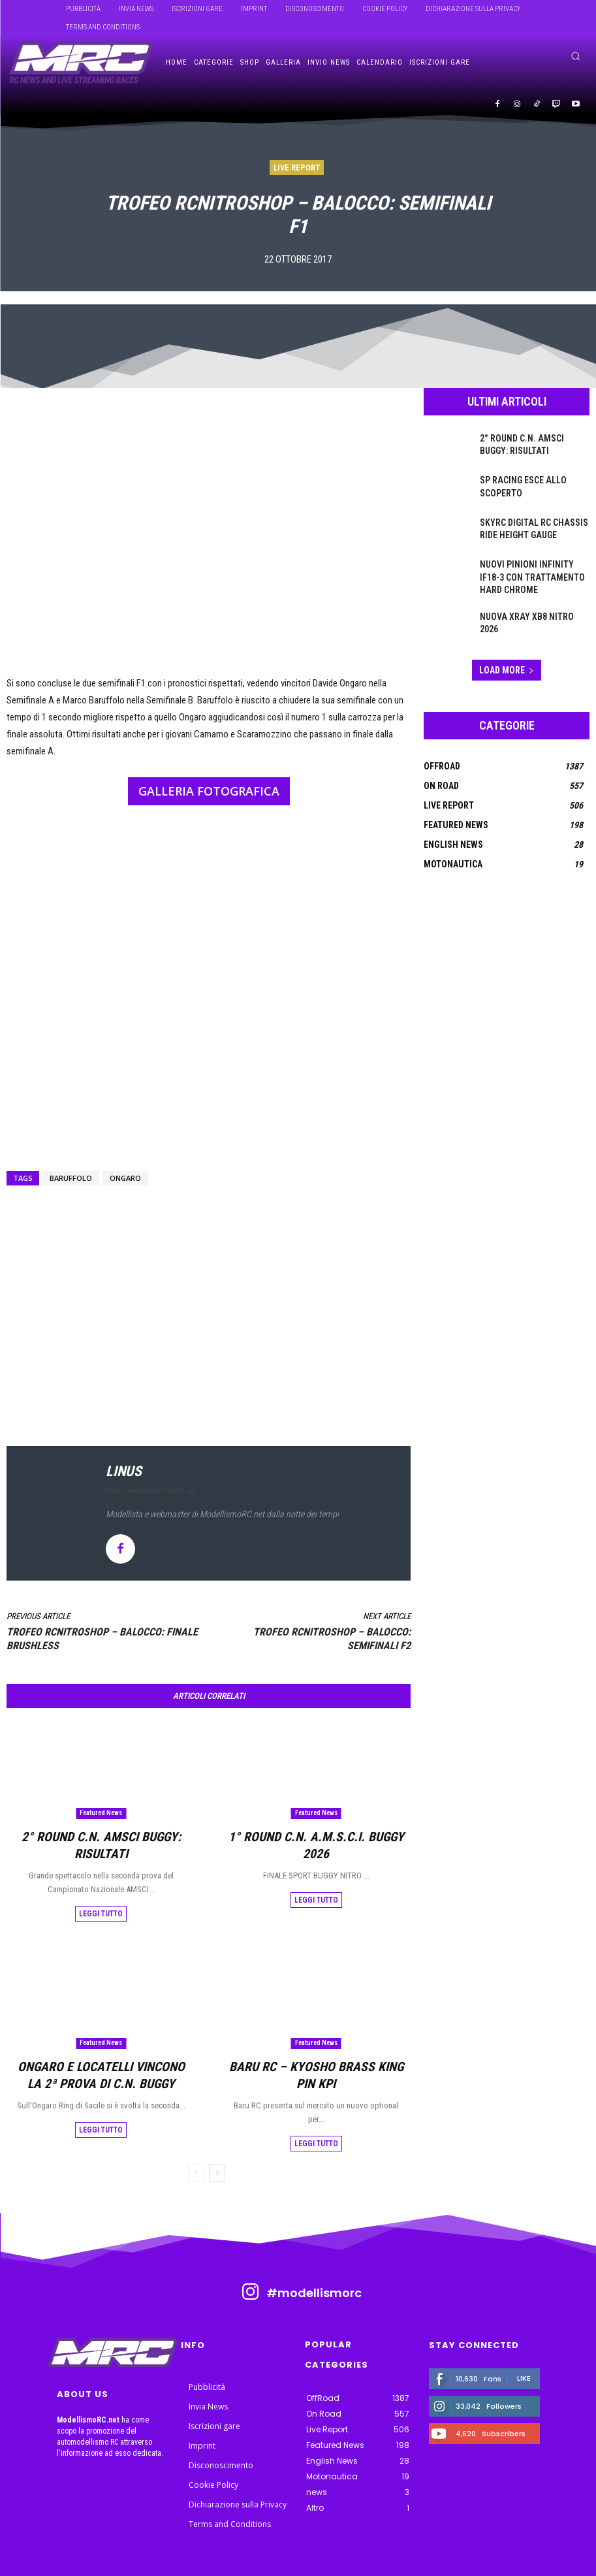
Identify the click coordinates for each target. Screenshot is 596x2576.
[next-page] (217, 2131)
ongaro (125, 1178)
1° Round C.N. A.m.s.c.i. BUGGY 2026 (316, 1834)
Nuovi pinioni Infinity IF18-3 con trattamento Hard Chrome (531, 574)
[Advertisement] (209, 1281)
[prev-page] (196, 2131)
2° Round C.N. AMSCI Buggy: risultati (101, 1834)
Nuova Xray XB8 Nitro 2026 (529, 610)
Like (524, 2336)
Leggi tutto (101, 1893)
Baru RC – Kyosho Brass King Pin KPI (316, 2044)
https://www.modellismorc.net (151, 1491)
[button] (575, 56)
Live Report (297, 167)
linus (124, 1471)
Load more (506, 665)
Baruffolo (71, 1178)
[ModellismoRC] (81, 63)
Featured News (101, 1812)
